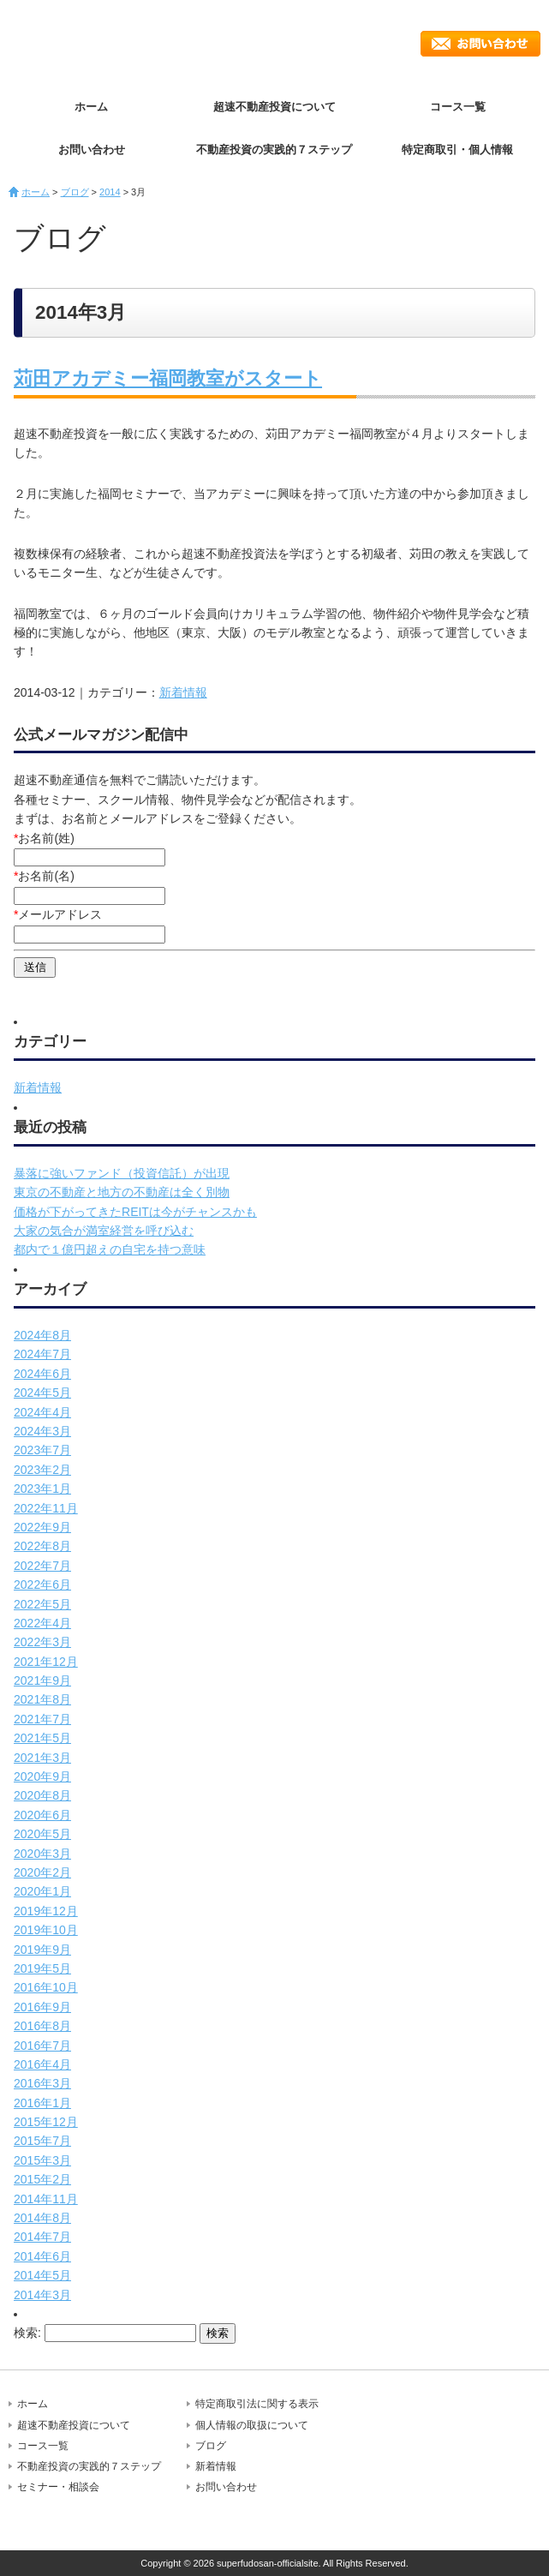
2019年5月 (42, 1968)
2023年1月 (42, 1488)
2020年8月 (42, 1795)
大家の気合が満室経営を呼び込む (104, 1230)
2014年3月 (42, 2295)
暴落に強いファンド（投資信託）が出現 (122, 1173)
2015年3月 (42, 2160)
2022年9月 (42, 1527)
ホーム (91, 106)
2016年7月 (42, 2045)
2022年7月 (42, 1566)
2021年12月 (46, 1661)
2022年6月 (42, 1584)
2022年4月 (42, 1623)
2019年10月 (46, 1930)
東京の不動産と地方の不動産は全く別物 (122, 1192)
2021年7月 (42, 1719)
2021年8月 (42, 1699)
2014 (109, 192)
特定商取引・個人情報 (457, 149)
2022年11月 (46, 1508)
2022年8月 (42, 1546)
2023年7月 (42, 1450)
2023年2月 (42, 1470)
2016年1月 (42, 2103)
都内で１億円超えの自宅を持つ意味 (110, 1249)
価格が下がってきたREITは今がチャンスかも (135, 1212)
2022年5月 (42, 1604)
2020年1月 (42, 1891)
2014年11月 (46, 2199)
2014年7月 (42, 2237)
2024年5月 (42, 1392)
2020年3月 (42, 1853)
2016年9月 (42, 2007)
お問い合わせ (480, 44)
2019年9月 (42, 1949)
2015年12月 (46, 2122)
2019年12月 (46, 1911)
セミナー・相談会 (58, 2487)
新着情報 (183, 692)
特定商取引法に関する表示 (257, 2404)
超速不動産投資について (274, 106)
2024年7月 (42, 1354)
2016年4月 (42, 2064)
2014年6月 (42, 2256)
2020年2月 (42, 1872)
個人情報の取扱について (251, 2425)
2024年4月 (42, 1412)
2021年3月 (42, 1757)
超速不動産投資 (98, 43)
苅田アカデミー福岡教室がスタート (168, 378)
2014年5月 (42, 2275)
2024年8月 (42, 1335)
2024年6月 (42, 1374)
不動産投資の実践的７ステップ (274, 149)
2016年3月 (42, 2083)
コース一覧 (458, 106)
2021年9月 (42, 1680)
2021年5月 (42, 1738)
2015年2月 (42, 2179)
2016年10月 (46, 1987)
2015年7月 (42, 2141)
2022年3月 (42, 1642)
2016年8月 (42, 2026)
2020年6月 (42, 1815)
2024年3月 (42, 1431)
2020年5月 (42, 1834)
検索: (27, 2332)
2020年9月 (42, 1776)
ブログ (75, 192)
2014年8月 (42, 2218)
